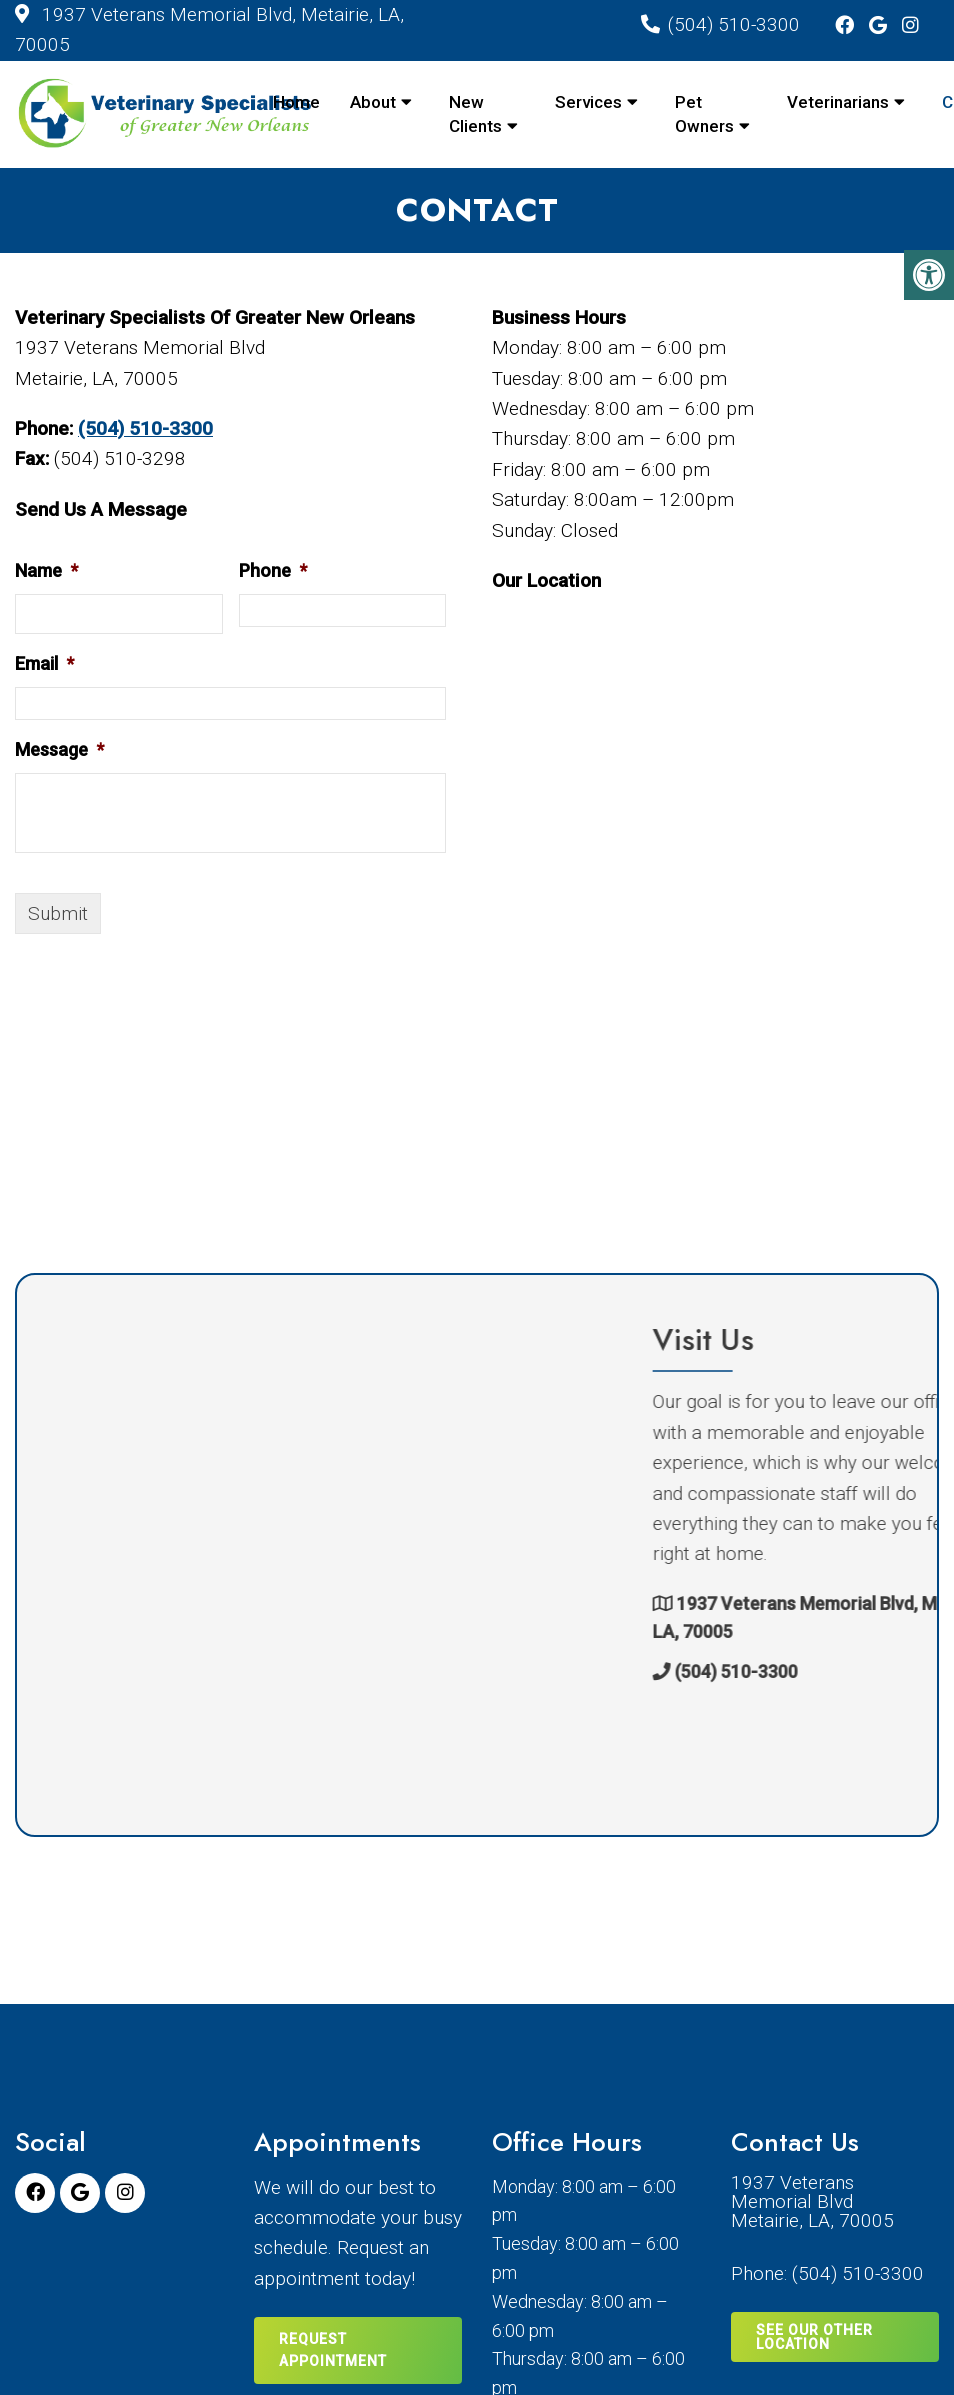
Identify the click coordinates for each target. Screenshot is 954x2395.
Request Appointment (333, 2350)
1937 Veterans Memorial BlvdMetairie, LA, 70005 (812, 2201)
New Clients (475, 114)
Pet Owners (704, 114)
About (373, 102)
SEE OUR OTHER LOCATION (814, 2337)
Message (59, 749)
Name (46, 570)
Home (296, 102)
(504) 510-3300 (734, 24)
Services (588, 102)
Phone (273, 570)
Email (44, 663)
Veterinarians (838, 102)
